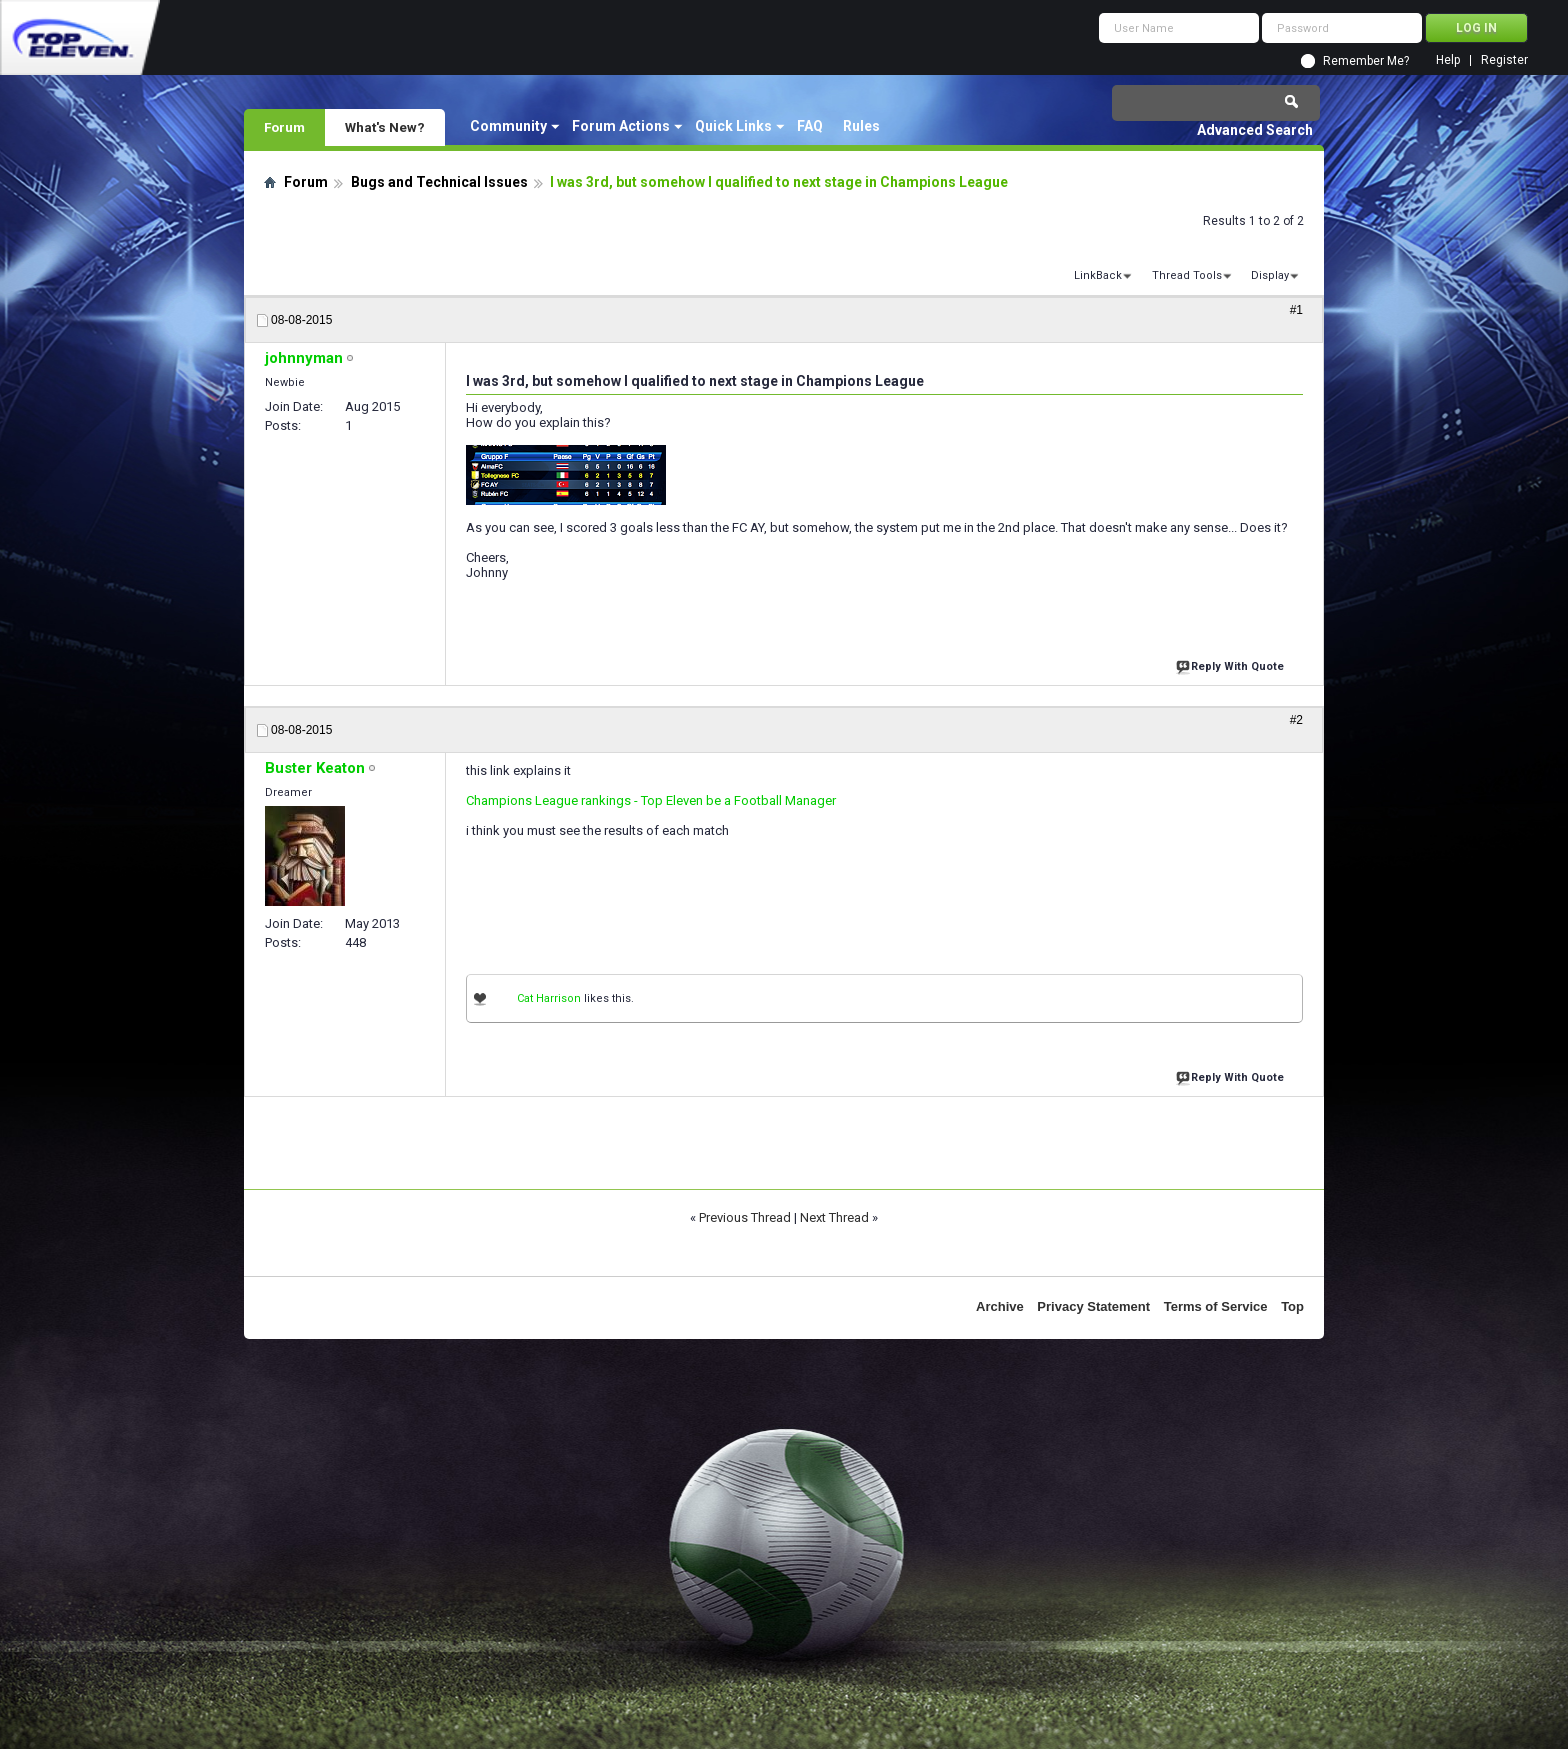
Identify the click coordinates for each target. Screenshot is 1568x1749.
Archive (1000, 1306)
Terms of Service (1216, 1306)
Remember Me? (1366, 61)
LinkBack (1098, 275)
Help (1448, 60)
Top (1292, 1306)
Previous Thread (745, 1217)
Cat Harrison (549, 998)
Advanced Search (1255, 130)
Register (1504, 60)
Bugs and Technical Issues (439, 182)
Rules (861, 126)
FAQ (810, 126)
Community (508, 126)
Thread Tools (1187, 275)
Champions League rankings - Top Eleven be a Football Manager (651, 800)
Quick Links (733, 126)
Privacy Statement (1093, 1306)
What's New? (385, 127)
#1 (1296, 310)
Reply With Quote (1232, 664)
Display (1270, 275)
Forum (284, 127)
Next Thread (834, 1217)
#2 (1296, 720)
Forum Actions (621, 126)
